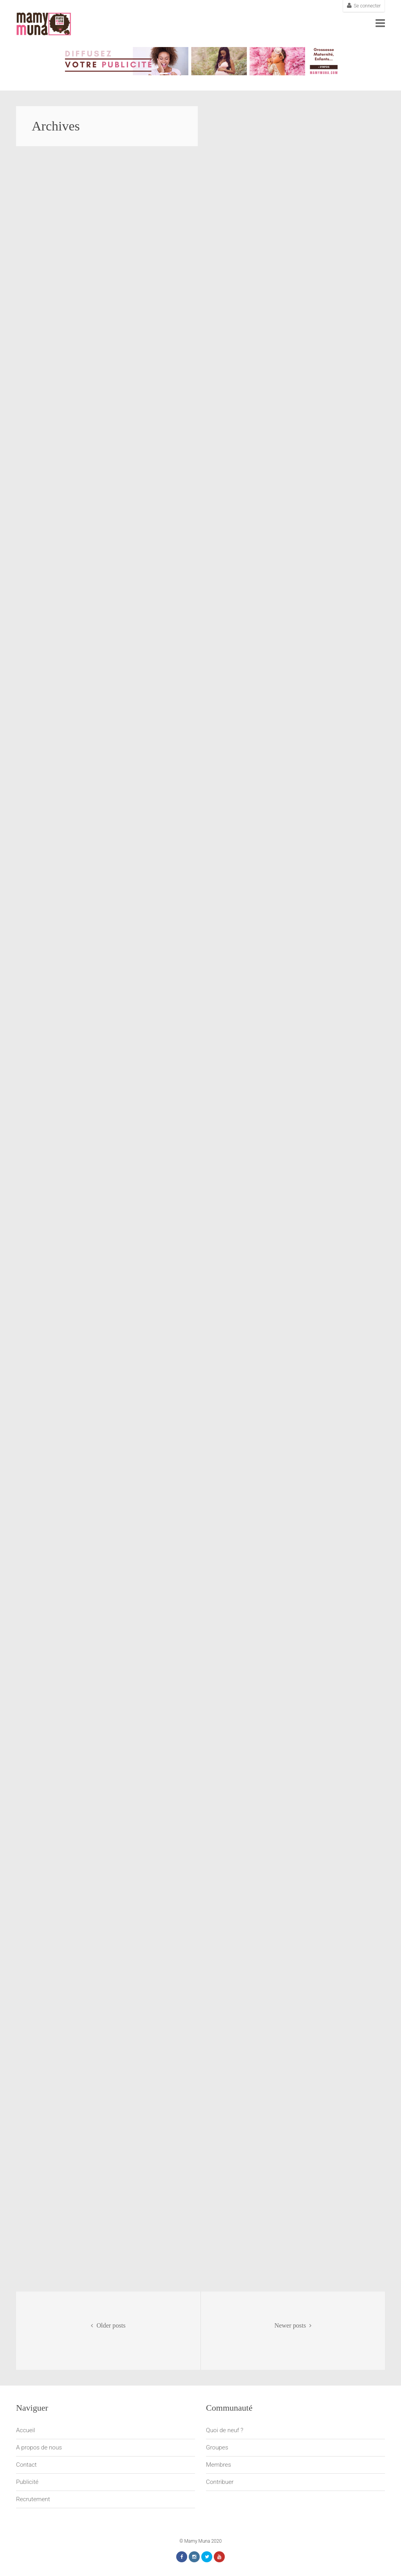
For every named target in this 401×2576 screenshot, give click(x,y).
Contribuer (219, 2481)
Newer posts (293, 2326)
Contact (26, 2464)
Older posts (108, 2326)
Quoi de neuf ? (224, 2430)
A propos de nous (39, 2447)
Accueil (25, 2430)
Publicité (27, 2481)
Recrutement (33, 2499)
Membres (218, 2464)
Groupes (217, 2447)
